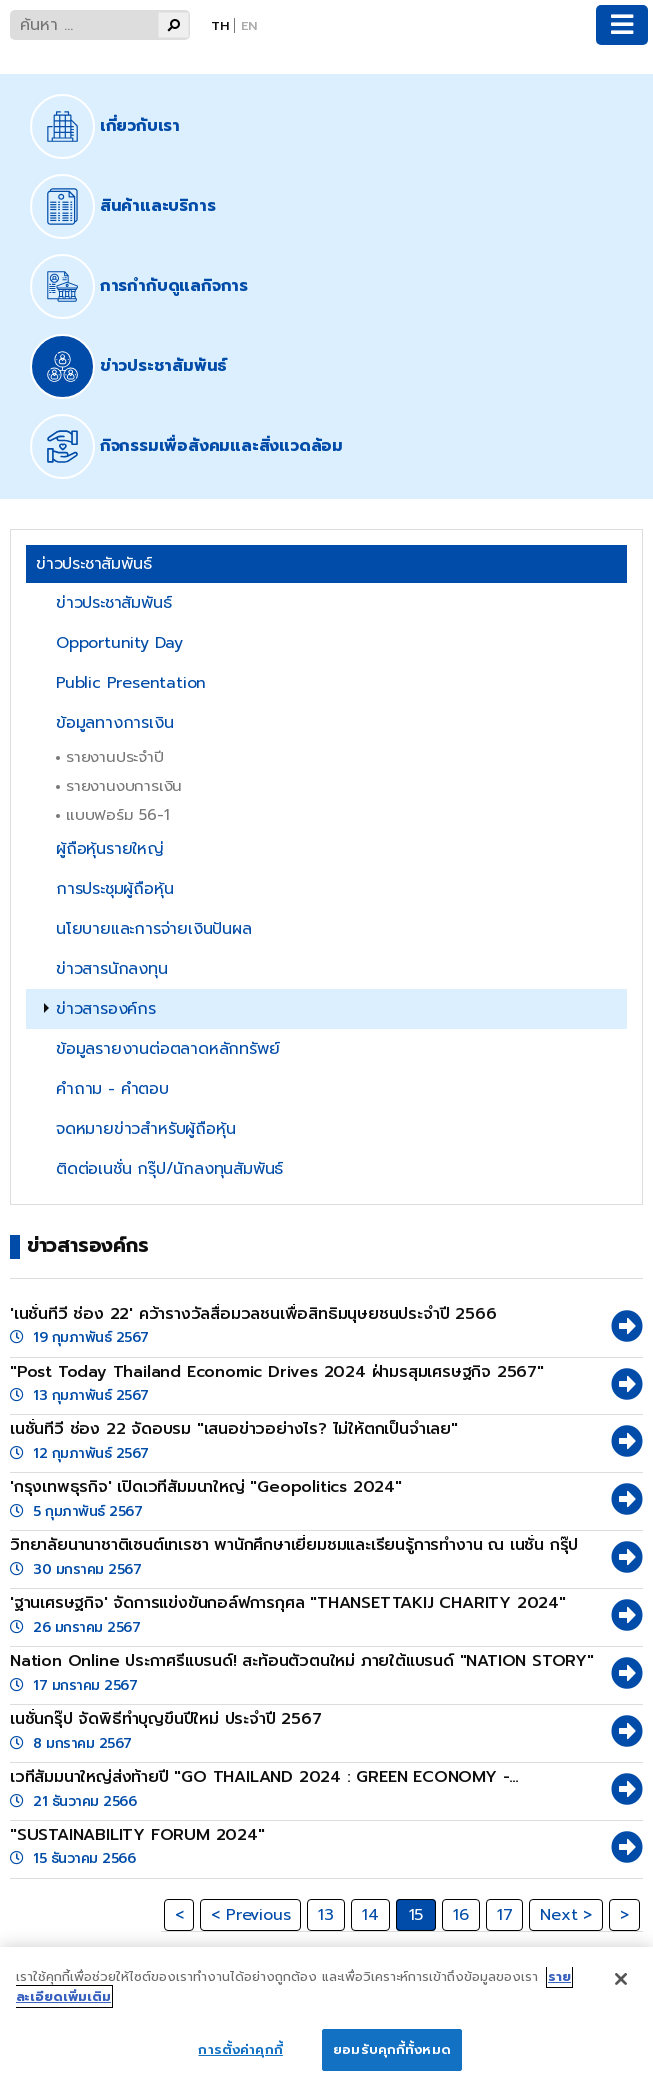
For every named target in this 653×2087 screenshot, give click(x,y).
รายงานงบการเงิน (124, 785)
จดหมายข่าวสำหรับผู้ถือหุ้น (145, 1129)
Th (220, 25)
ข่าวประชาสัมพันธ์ (113, 603)
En (249, 25)
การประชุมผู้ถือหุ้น (114, 889)
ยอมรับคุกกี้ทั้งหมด (392, 2061)
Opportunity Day (119, 643)
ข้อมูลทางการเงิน (114, 723)
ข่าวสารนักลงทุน (112, 969)
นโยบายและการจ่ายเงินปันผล (154, 929)
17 (505, 1915)
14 (370, 1915)
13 (326, 1915)
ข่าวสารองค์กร (106, 1009)
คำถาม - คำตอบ (112, 1089)
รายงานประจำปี (115, 756)
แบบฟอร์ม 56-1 (118, 814)
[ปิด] (621, 1991)
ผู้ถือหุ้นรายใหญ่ (110, 849)
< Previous (250, 1915)
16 (461, 1915)
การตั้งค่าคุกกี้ (240, 2061)
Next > (566, 1915)
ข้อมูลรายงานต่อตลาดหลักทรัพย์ (167, 1049)
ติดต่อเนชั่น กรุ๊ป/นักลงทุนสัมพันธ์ (169, 1169)
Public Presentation (131, 683)
